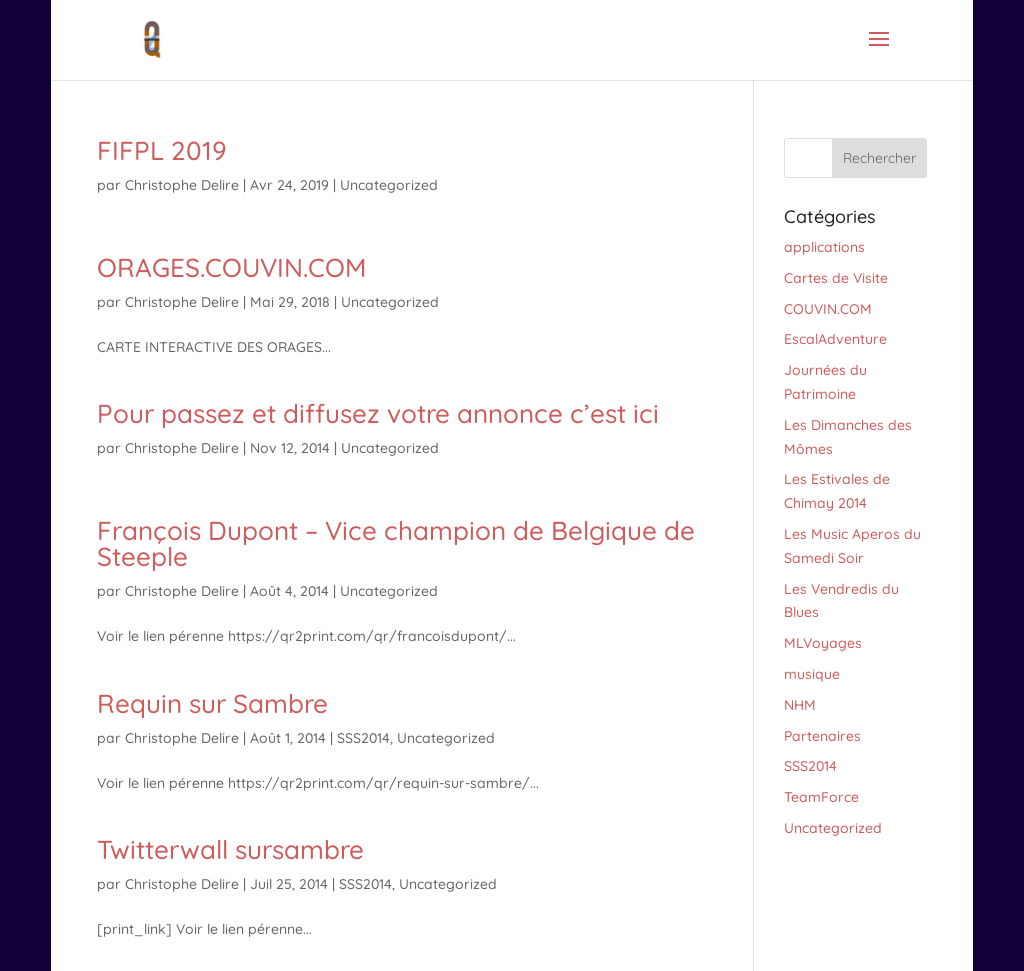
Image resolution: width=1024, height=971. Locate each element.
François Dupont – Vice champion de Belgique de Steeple (396, 543)
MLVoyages (823, 643)
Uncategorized (389, 185)
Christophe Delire (182, 185)
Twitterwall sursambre (230, 849)
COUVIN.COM (828, 309)
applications (824, 247)
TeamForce (821, 797)
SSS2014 (363, 738)
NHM (800, 705)
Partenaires (822, 736)
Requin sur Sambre (212, 703)
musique (812, 674)
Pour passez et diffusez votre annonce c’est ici (378, 413)
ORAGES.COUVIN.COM (231, 267)
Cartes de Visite (836, 278)
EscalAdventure (835, 339)
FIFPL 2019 (162, 150)
